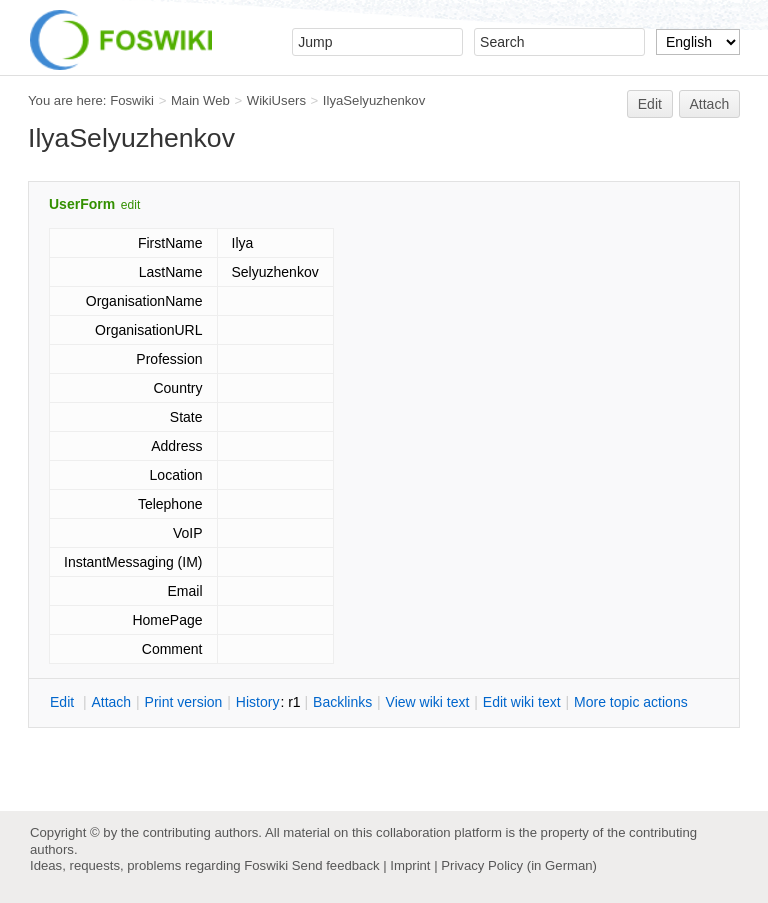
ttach (111, 702)
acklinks (342, 702)
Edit (650, 104)
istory (258, 702)
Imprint (410, 865)
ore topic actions (631, 702)
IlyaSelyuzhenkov (374, 100)
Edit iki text (522, 702)
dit (64, 702)
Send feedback (336, 865)
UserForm (82, 204)
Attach (710, 104)
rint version (184, 702)
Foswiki (132, 100)
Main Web (200, 100)
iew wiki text (428, 702)
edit (130, 205)
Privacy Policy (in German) (519, 865)
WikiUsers (276, 100)
